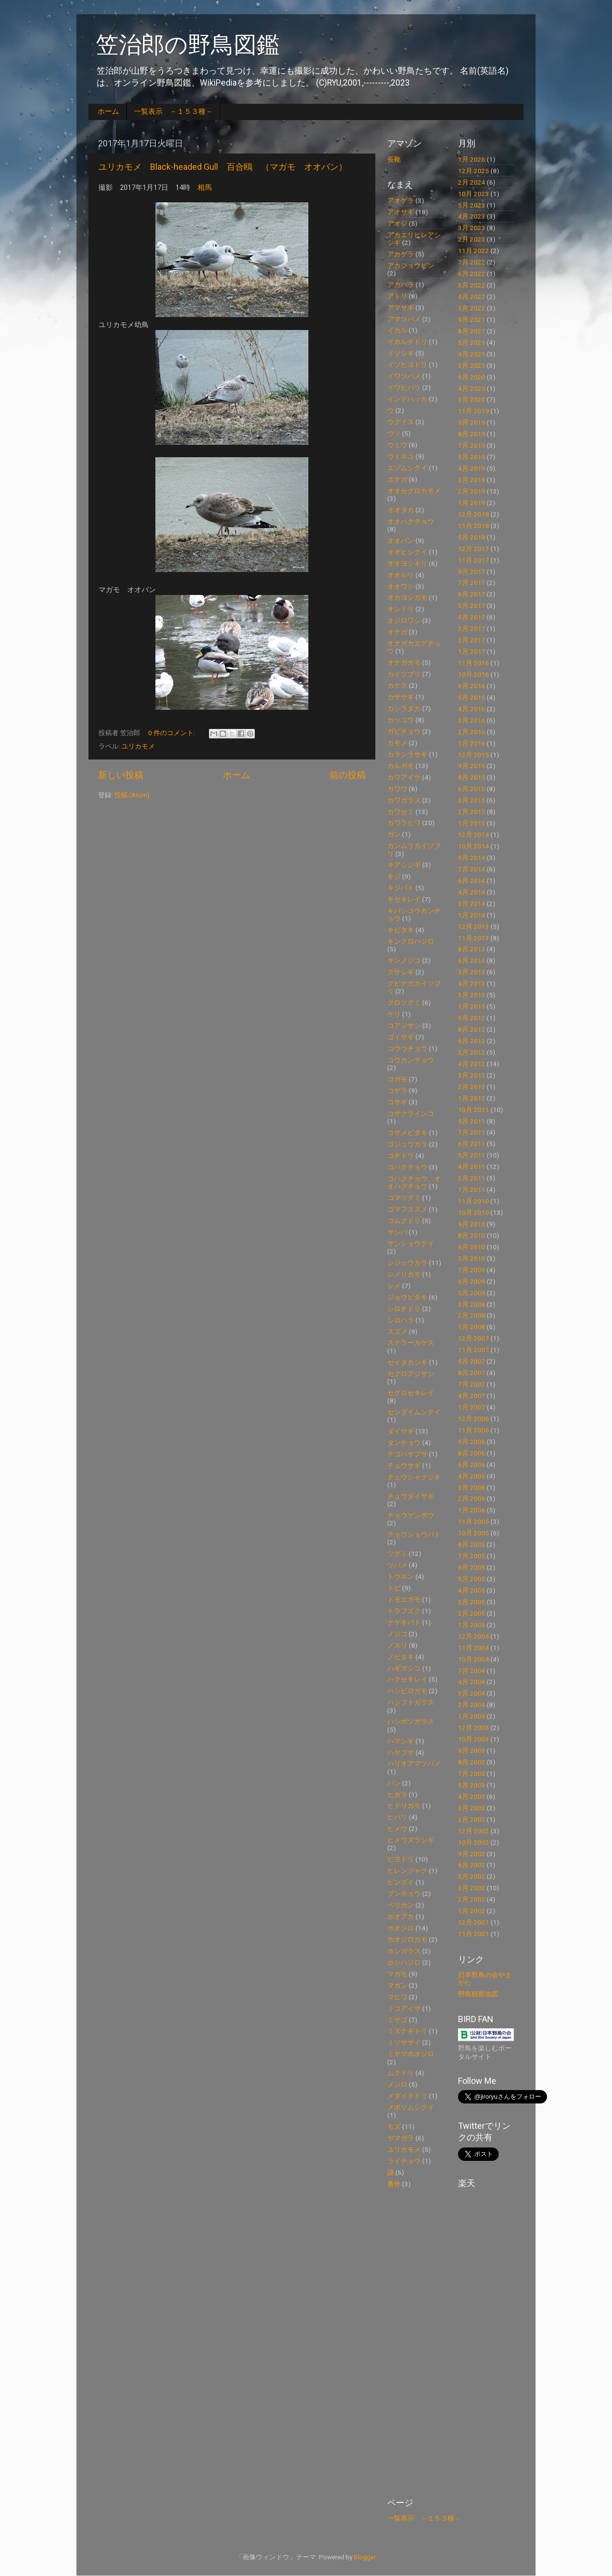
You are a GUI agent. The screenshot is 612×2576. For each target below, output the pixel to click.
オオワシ (400, 586)
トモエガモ (404, 1599)
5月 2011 (471, 1155)
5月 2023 (471, 205)
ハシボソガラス (410, 1721)
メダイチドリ (407, 2096)
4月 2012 (471, 1064)
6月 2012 (471, 1041)
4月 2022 (471, 296)
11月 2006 (473, 1430)
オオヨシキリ (407, 563)
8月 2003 (471, 1762)
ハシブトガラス (410, 1702)
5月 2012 (471, 1052)
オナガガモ (404, 662)
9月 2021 (471, 319)
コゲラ (397, 1090)
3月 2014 (471, 903)
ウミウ (397, 445)
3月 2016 (471, 720)
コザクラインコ (410, 1113)
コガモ (397, 1079)
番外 (394, 2184)
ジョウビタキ (407, 1297)
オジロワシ (404, 620)
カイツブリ (404, 674)
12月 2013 (473, 926)
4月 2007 (471, 1395)
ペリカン (400, 1905)
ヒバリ (397, 1817)
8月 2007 (471, 1372)
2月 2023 (471, 239)
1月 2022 (471, 308)
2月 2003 (471, 1819)
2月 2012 (471, 1086)
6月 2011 (471, 1143)
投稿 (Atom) (132, 795)
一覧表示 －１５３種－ (173, 111)
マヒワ (397, 1997)
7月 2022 (471, 262)
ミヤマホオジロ (410, 2054)
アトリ (397, 296)
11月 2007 (473, 1350)
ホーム (108, 111)
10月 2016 (473, 674)
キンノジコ (404, 960)
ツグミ (397, 1553)
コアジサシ (404, 1025)
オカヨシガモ (407, 597)
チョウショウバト (414, 1534)
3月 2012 (471, 1075)
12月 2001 (473, 1922)
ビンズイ (400, 1882)
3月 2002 (471, 1888)
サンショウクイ (410, 1243)
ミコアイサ (404, 2008)
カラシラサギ (407, 754)
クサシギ (400, 972)
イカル (397, 330)
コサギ (397, 1102)
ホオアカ (400, 1916)
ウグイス (400, 422)
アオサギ (400, 212)
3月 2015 (471, 800)
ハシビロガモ (407, 1691)
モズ (394, 2126)
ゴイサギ (400, 1037)
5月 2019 (471, 457)
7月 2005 (471, 1556)
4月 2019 (471, 468)
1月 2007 (471, 1407)
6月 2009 (471, 1281)
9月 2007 (471, 1361)
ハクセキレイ (407, 1679)
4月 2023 (471, 216)
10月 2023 (473, 194)
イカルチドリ (407, 341)
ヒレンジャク (407, 1870)
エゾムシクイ (407, 468)
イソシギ (400, 353)
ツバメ (397, 1565)
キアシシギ (404, 865)
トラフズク (404, 1611)
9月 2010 (471, 1224)
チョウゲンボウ (410, 1515)
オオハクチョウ (410, 521)
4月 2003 (471, 1796)
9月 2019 (471, 422)
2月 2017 (471, 640)
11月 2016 (473, 663)
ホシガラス (404, 1951)
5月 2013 (471, 972)
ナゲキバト (404, 1622)
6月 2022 (471, 273)
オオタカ (400, 510)
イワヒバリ (404, 387)
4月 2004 (471, 1681)
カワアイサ (404, 777)
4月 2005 (471, 1590)
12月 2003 (473, 1727)
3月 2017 (471, 628)
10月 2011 (473, 1109)
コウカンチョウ (410, 1060)
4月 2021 (471, 354)
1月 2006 (471, 1510)
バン (394, 1783)
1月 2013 (471, 1006)
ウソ (394, 433)
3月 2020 (471, 399)
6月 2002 (471, 1865)
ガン (394, 834)
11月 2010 (473, 1201)
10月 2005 (473, 1533)
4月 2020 (471, 388)
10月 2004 (473, 1659)
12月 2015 (473, 755)
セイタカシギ (407, 1362)
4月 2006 (471, 1476)
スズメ (397, 1331)
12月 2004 (473, 1636)
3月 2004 (471, 1693)
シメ (394, 1285)
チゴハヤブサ (407, 1454)
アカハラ (400, 284)
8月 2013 (471, 949)
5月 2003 (471, 1785)
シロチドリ (404, 1308)
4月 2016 (471, 709)
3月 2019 (471, 480)
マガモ (397, 1974)
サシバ (397, 1232)
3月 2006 (471, 1487)
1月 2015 (471, 823)
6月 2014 (471, 880)
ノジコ (397, 1634)
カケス (397, 685)
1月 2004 (471, 1716)
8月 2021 (471, 331)
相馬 (204, 187)
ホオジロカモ (407, 1939)
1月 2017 (471, 651)
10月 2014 (473, 846)
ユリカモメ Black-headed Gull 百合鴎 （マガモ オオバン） (222, 167)
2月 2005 (471, 1613)
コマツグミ (404, 1197)
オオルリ (400, 575)
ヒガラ (397, 1794)
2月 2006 (471, 1498)
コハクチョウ (407, 1167)
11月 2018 (473, 525)
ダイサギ (400, 1431)
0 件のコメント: (172, 733)
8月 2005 (471, 1544)
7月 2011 (471, 1132)
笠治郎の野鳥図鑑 (188, 44)
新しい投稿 (120, 775)
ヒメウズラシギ (410, 1840)
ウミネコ (400, 456)
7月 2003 (471, 1773)
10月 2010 (473, 1212)
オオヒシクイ (407, 552)
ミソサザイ (404, 2042)
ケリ (394, 1014)
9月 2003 (471, 1750)
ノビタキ (400, 1657)
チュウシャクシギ (414, 1477)
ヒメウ (397, 1828)
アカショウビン (410, 265)
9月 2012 (471, 1018)
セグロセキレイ (410, 1393)
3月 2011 (471, 1178)
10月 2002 (473, 1842)
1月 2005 (471, 1625)
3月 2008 (471, 1304)
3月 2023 (471, 227)
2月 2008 (471, 1315)
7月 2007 (471, 1384)
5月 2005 (471, 1579)
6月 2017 (471, 594)
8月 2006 (471, 1453)
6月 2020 (471, 377)
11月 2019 (473, 411)
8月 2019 (471, 434)
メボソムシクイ (410, 2107)
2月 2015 (471, 811)
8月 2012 (471, 1029)
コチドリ (400, 1155)
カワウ (397, 789)
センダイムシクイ (414, 1412)
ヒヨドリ (400, 1859)
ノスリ (397, 1645)
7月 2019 (471, 445)
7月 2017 (471, 582)
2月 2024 (471, 182)
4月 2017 (471, 617)
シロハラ (400, 1320)
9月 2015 (471, 766)
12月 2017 (473, 548)
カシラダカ (404, 708)
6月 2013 (471, 960)
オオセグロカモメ (414, 491)
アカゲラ (400, 254)
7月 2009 (471, 1270)
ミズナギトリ (407, 2031)
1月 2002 (471, 1911)
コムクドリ (404, 1220)
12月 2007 (473, 1338)
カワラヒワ (404, 822)
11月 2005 (473, 1521)
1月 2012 (471, 1098)
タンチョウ (404, 1442)
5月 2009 (471, 1293)
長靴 (394, 159)
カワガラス (404, 800)
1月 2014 (471, 915)
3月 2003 (471, 1808)
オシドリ (400, 609)
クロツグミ (404, 1002)
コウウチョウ (407, 1048)
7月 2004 (471, 1670)
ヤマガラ (400, 2138)
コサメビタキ (407, 1132)
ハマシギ (400, 1741)
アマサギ (400, 307)
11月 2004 (473, 1647)
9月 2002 (471, 1854)
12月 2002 (473, 1831)
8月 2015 (471, 777)
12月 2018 (473, 514)
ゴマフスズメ (407, 1209)
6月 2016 (471, 686)
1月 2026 (471, 159)
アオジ (397, 223)
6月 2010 (471, 1247)
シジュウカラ (407, 1262)
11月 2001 (473, 1934)
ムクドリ (400, 2073)
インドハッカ (407, 399)
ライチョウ (404, 2161)
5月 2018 (471, 537)
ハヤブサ (400, 1752)
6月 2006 (471, 1464)
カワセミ (400, 811)
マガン (397, 1985)
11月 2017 (473, 560)
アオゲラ (400, 200)
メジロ (397, 2084)
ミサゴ (397, 2020)
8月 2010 (471, 1235)
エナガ (397, 479)
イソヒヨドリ (407, 364)
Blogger (364, 2557)
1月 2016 (471, 743)
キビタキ (400, 930)
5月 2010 (471, 1258)
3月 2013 (471, 995)
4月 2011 (471, 1166)
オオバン (400, 540)
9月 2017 (471, 571)
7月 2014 (471, 869)
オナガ (397, 632)
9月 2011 (471, 1121)
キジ (394, 876)
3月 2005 (471, 1602)
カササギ (400, 697)
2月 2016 (471, 732)
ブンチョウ (404, 1893)
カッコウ (400, 720)
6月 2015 (471, 789)
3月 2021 (471, 365)
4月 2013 (471, 983)
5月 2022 (471, 285)
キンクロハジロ (410, 941)
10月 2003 (473, 1739)
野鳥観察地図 (478, 1994)
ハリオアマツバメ (414, 1763)
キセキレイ (404, 899)
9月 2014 (471, 857)
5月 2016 (471, 697)
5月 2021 (471, 342)
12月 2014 (473, 834)
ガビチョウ (404, 731)
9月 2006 (471, 1441)
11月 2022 (473, 250)
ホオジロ (400, 1928)
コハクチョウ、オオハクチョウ (414, 1182)
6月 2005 (471, 1567)
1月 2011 (471, 1189)
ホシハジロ (404, 1962)
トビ (394, 1588)
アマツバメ (404, 319)
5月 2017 (471, 605)
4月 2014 (471, 892)
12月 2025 (473, 171)
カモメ (397, 743)
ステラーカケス (410, 1342)
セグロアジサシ (410, 1373)
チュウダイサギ (410, 1496)
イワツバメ (404, 376)
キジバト (400, 888)
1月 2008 (471, 1327)
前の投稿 (347, 775)
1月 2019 (471, 502)
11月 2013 (473, 938)
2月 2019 (471, 491)
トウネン (400, 1576)
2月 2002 (471, 1899)
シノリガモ (404, 1274)
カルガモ (400, 766)
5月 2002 (471, 1876)
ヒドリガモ (404, 1805)
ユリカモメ (138, 746)
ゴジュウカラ (407, 1144)
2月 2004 (471, 1704)
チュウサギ (404, 1465)
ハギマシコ (404, 1668)
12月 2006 (473, 1418)
